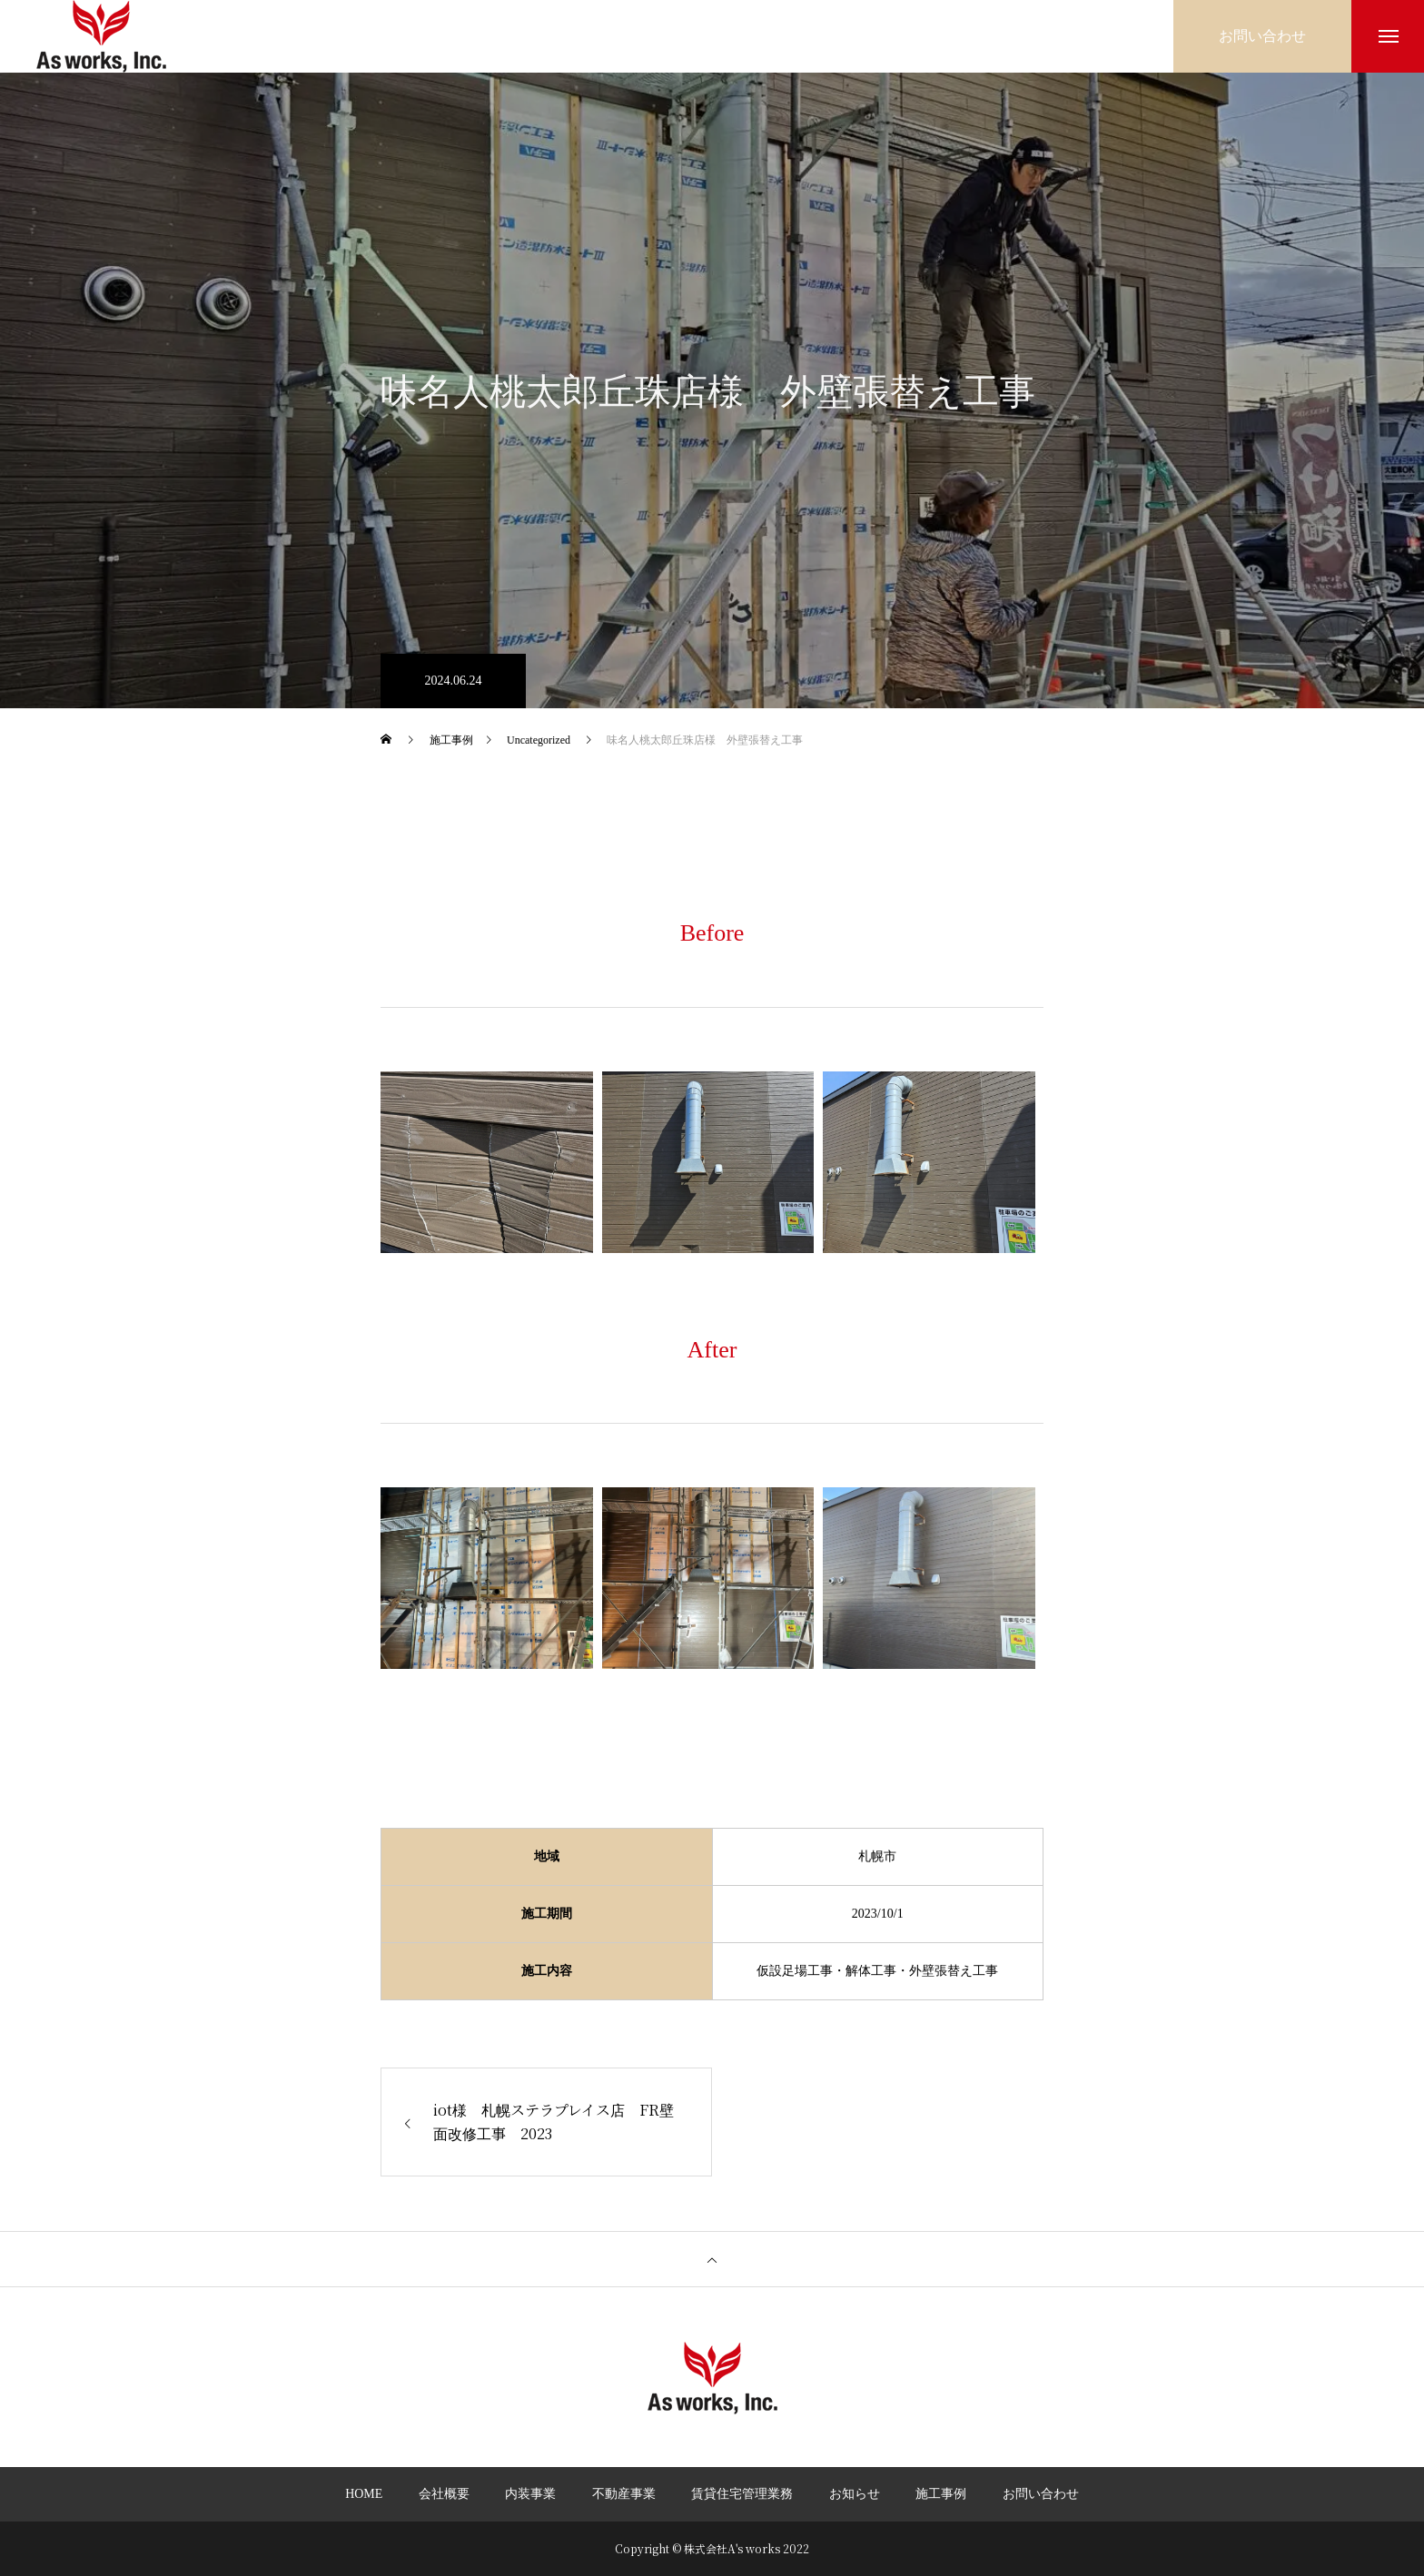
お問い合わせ (1041, 2494)
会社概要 (444, 2494)
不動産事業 (624, 2494)
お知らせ (854, 2494)
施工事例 (940, 2494)
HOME (363, 2494)
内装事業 (530, 2494)
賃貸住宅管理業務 (742, 2494)
